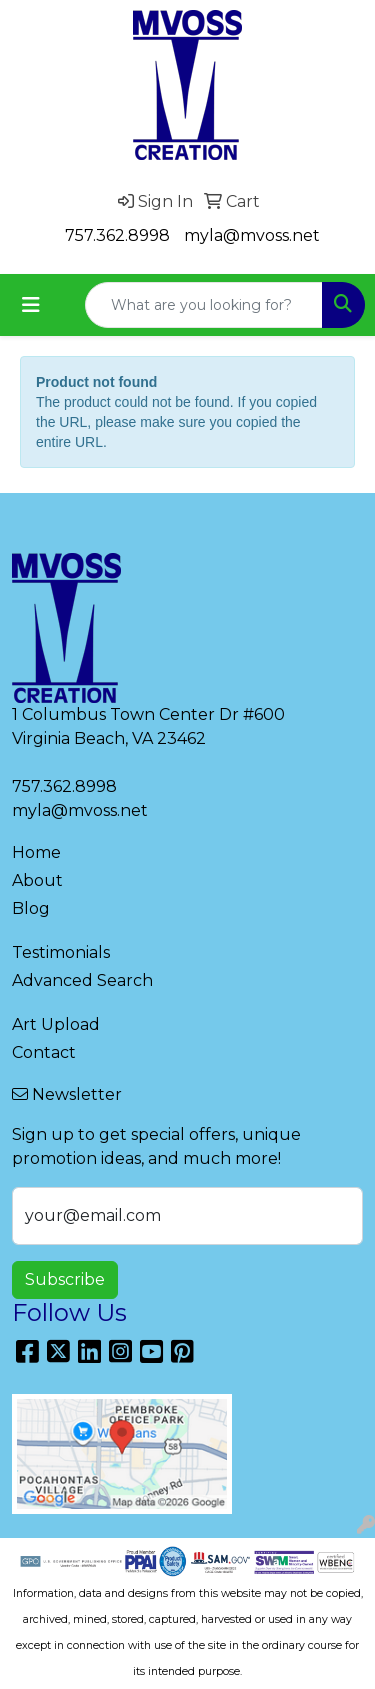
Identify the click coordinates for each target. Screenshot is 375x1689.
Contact (44, 1052)
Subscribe (65, 1279)
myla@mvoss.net (252, 235)
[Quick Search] (204, 305)
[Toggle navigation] (31, 305)
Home (36, 852)
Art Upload (56, 1024)
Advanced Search (82, 980)
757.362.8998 (117, 235)
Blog (31, 908)
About (37, 880)
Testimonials (61, 952)
